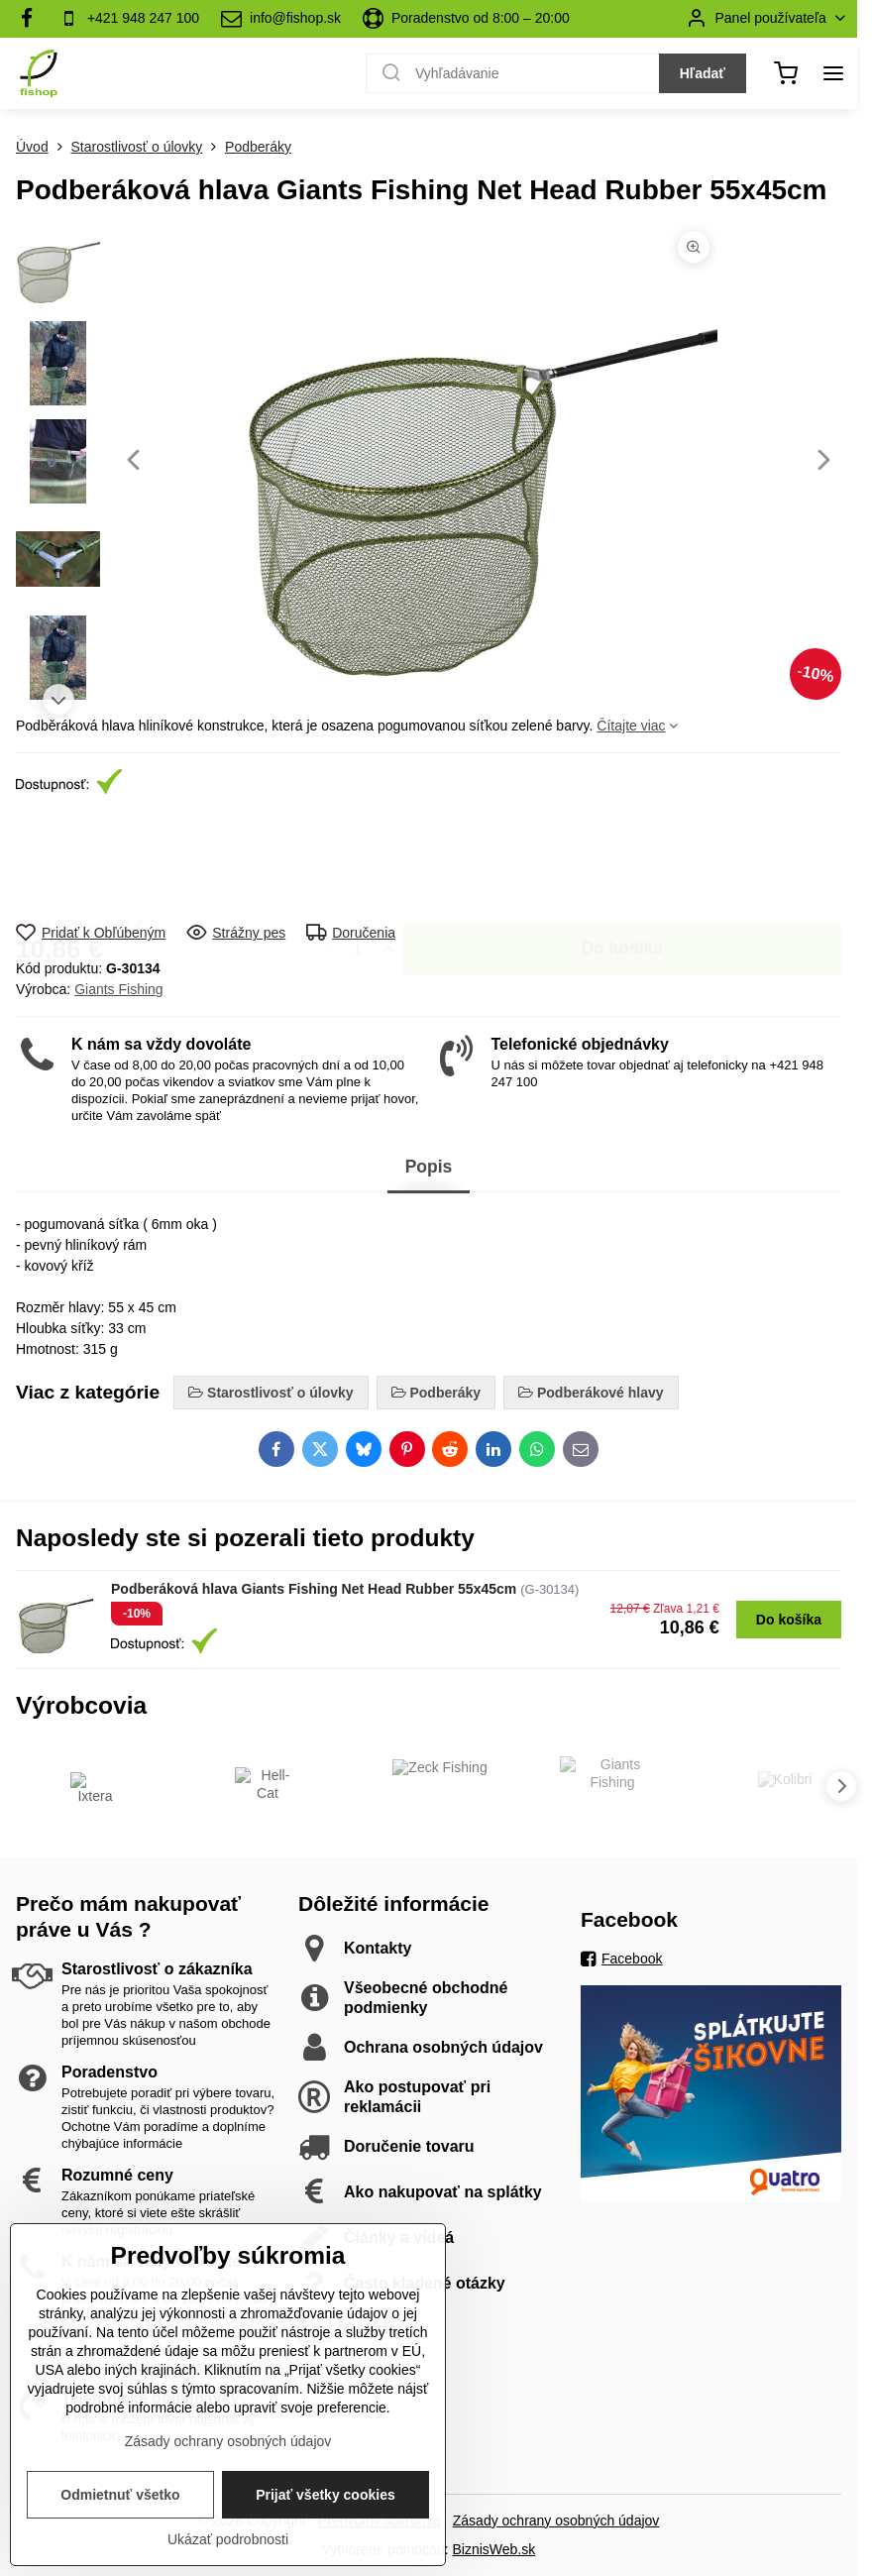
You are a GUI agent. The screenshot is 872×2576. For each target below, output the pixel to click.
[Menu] (833, 73)
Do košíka (622, 859)
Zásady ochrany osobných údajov (556, 2520)
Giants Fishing (118, 989)
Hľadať (702, 73)
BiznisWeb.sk (494, 2549)
